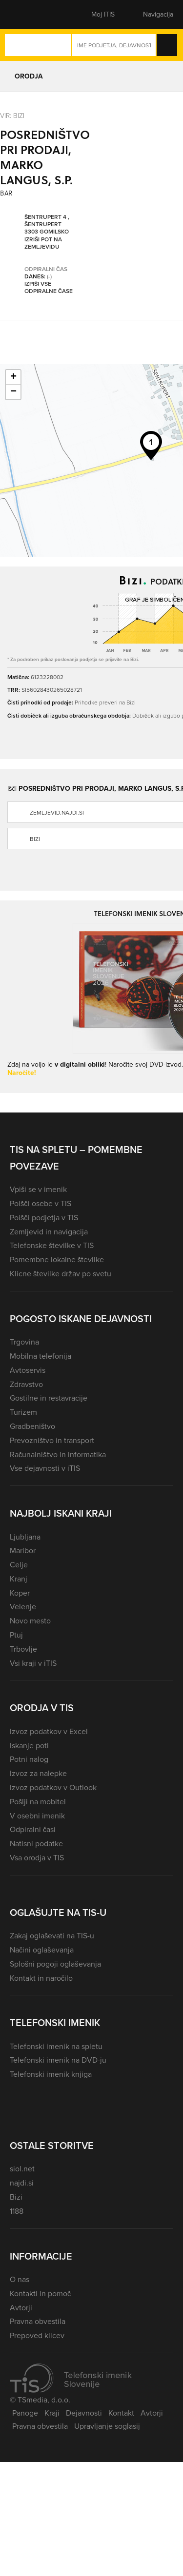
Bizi (16, 2197)
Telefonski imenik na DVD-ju (58, 2060)
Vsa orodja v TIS (37, 1857)
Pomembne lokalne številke (57, 1259)
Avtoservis (27, 1370)
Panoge (25, 2413)
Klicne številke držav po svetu (60, 1273)
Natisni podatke (36, 1843)
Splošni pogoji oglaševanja (55, 1964)
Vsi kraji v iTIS (33, 1663)
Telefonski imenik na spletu (56, 2046)
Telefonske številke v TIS (52, 1245)
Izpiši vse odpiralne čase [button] (48, 287)
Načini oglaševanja (42, 1949)
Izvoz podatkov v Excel (49, 1731)
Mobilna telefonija (40, 1356)
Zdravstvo (26, 1384)
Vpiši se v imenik (38, 1189)
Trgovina (24, 1341)
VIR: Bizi (12, 115)
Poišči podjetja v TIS (44, 1217)
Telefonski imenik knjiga (51, 2074)
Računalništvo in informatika (58, 1454)
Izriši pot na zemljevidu (43, 243)
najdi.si (22, 2182)
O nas (19, 2279)
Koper (20, 1593)
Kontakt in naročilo (41, 1978)
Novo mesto (30, 1620)
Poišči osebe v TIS (40, 1203)
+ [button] (13, 377)
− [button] (13, 392)
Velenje (23, 1606)
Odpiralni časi (33, 1829)
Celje (19, 1564)
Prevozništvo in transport (52, 1440)
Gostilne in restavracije (48, 1398)
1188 (16, 2211)
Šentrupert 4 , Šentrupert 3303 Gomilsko (46, 225)
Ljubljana (25, 1536)
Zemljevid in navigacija (49, 1231)
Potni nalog (29, 1759)
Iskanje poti (29, 1745)
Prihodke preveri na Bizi (105, 702)
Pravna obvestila (37, 2321)
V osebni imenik (37, 1815)
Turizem (23, 1412)
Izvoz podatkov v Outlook (53, 1787)
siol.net (22, 2168)
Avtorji (21, 2307)
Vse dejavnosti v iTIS (45, 1468)
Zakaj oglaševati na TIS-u (52, 1935)
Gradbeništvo (32, 1426)
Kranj (18, 1578)
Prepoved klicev (37, 2335)
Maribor (23, 1550)
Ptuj (16, 1634)
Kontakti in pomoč (40, 2293)
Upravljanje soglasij (107, 2426)
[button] (27, 14)
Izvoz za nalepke (38, 1773)
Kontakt (121, 2413)
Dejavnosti (84, 2413)
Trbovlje (23, 1649)
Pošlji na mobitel (38, 1801)
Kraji (52, 2413)
